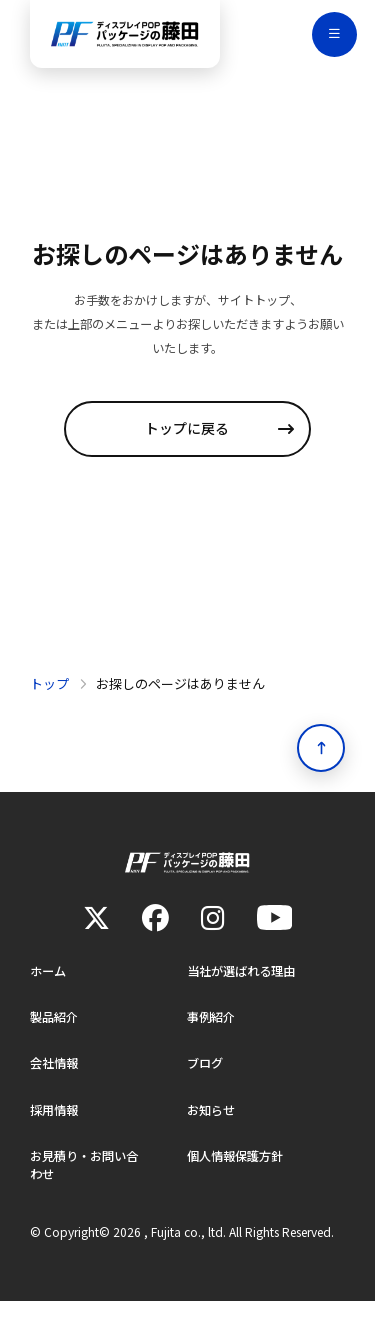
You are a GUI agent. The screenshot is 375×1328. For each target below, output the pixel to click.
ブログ (206, 1085)
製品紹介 (56, 1037)
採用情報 (56, 1132)
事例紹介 (213, 1037)
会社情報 (56, 1085)
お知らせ (213, 1132)
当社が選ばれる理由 (245, 990)
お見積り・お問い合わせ (88, 1190)
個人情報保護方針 (239, 1180)
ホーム (49, 990)
